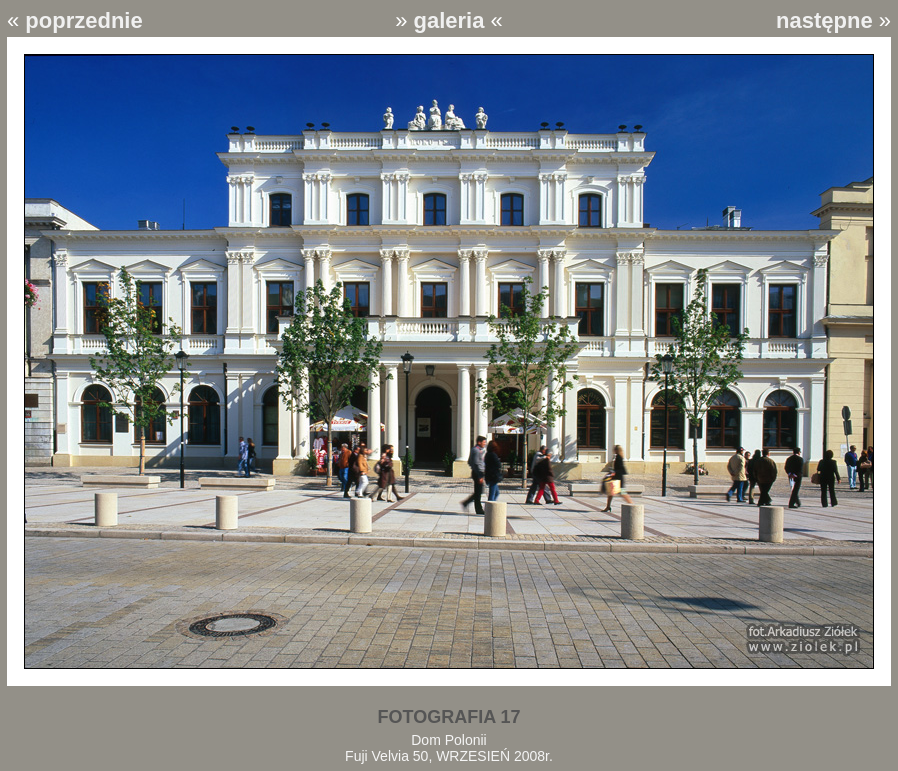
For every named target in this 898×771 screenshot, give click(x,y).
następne (824, 20)
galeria (449, 20)
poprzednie (83, 20)
